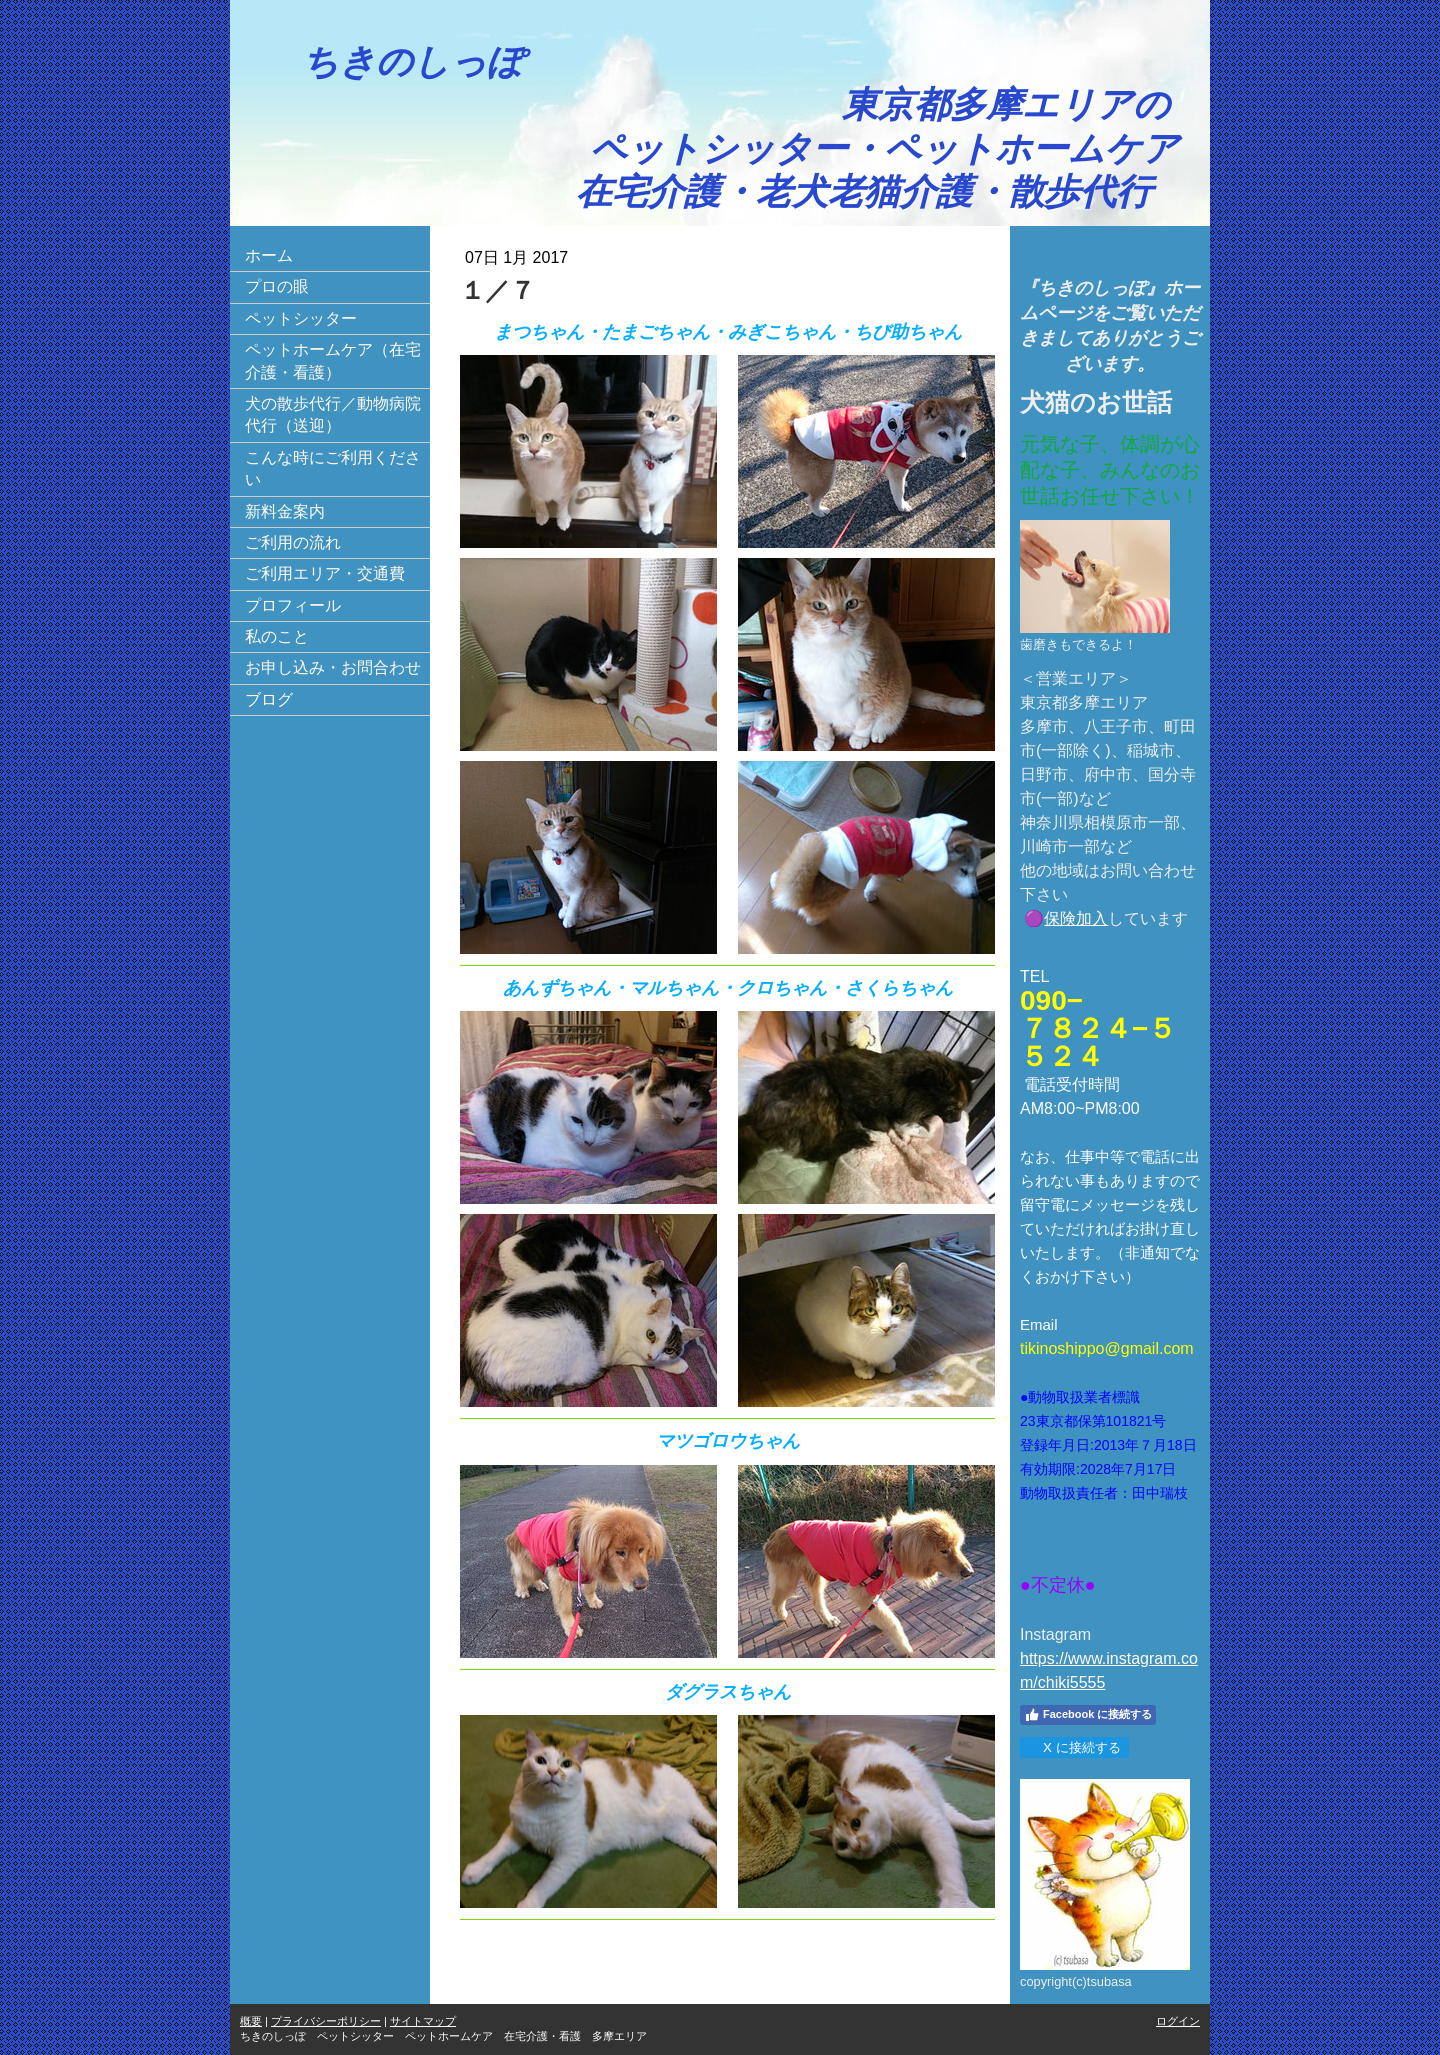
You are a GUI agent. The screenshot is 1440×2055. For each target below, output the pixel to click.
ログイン (1178, 2021)
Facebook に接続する (1088, 1715)
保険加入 (1076, 918)
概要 (251, 2021)
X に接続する (1073, 1747)
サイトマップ (423, 2021)
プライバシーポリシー (326, 2021)
